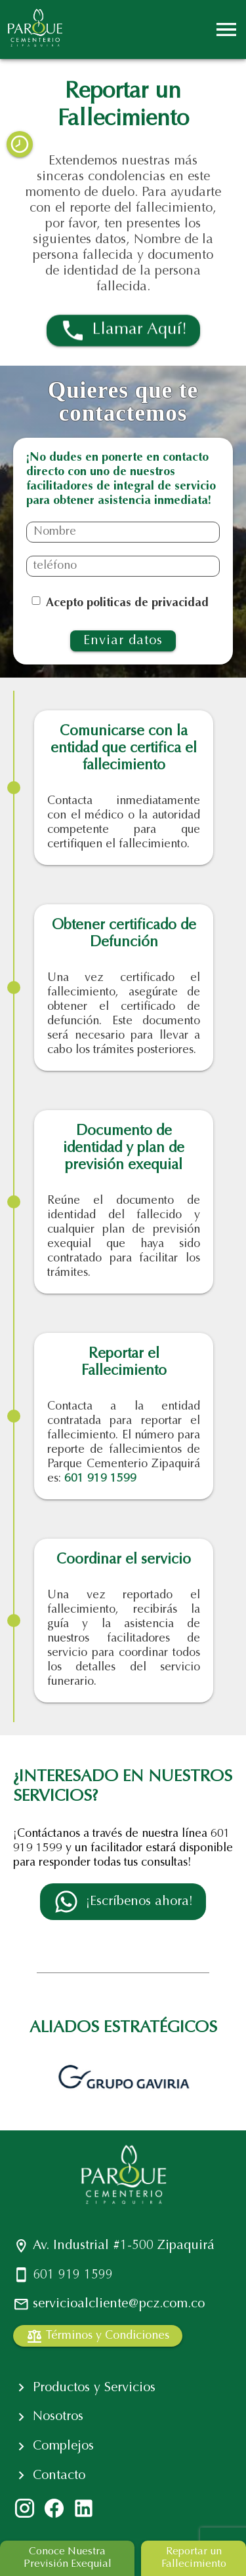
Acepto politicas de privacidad (127, 603)
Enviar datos (123, 640)
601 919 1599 (100, 1479)
